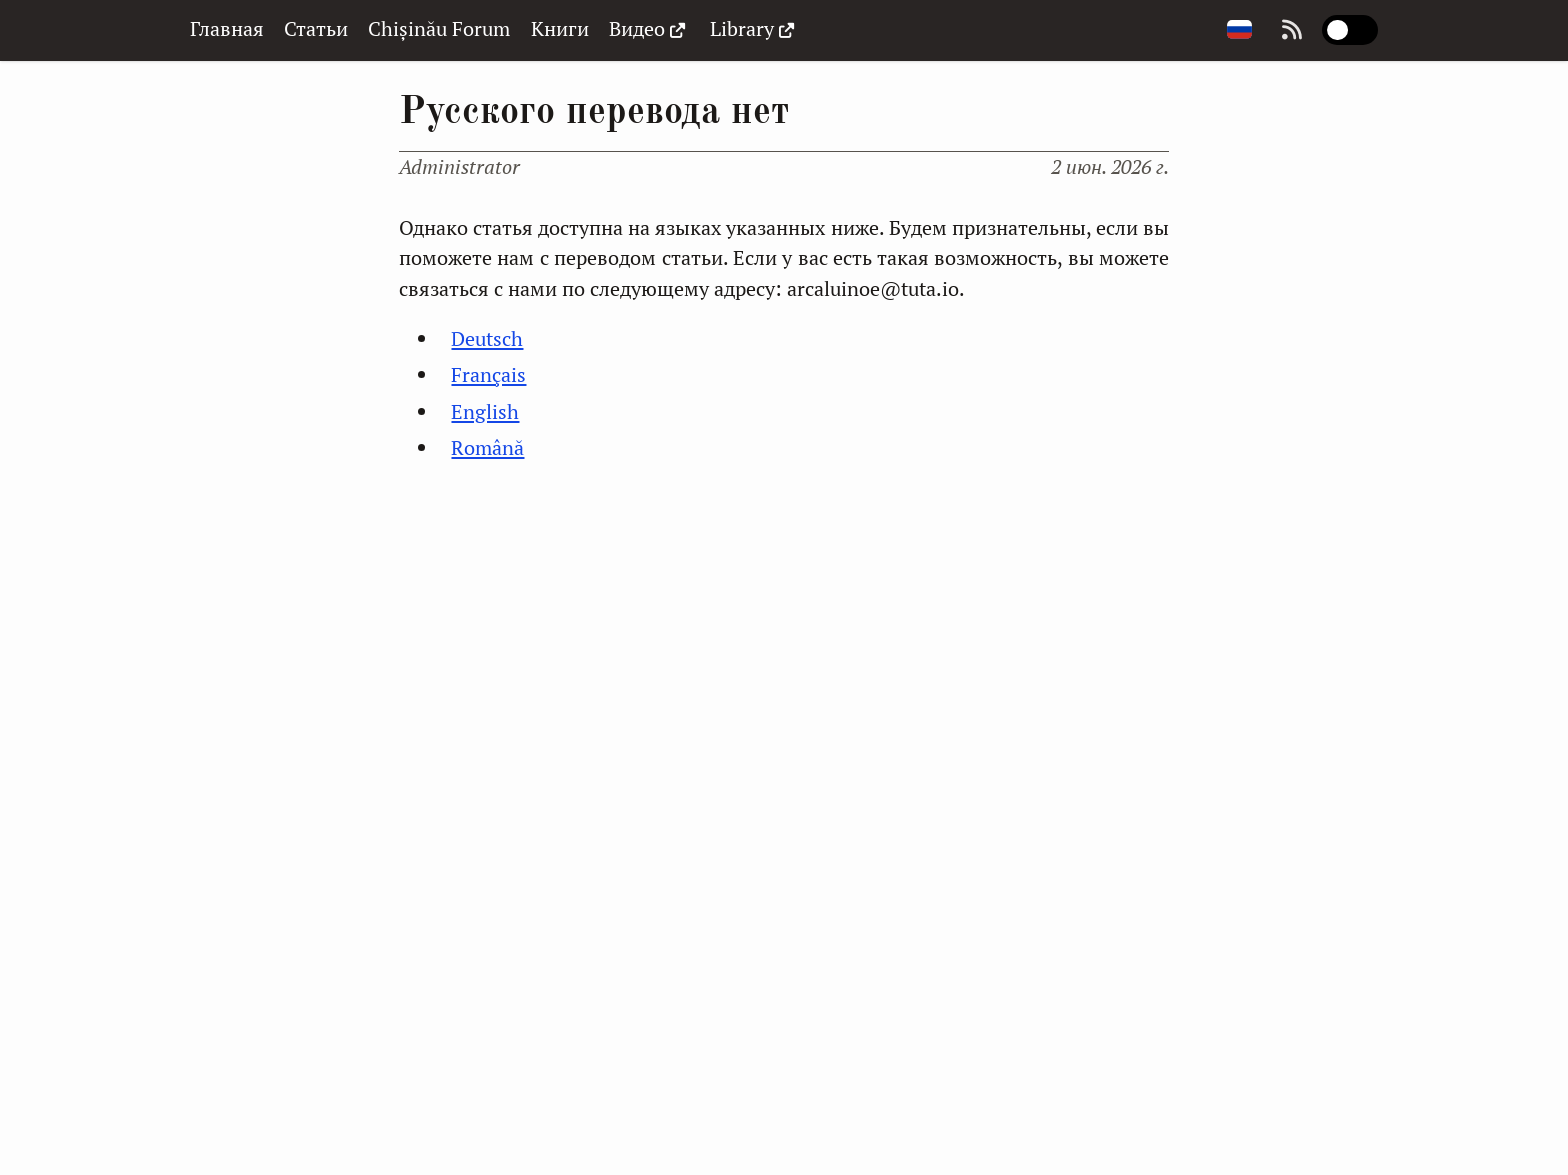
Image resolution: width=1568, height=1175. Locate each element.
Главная (227, 28)
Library (754, 29)
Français (488, 374)
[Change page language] (1239, 30)
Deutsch (487, 338)
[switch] (1350, 30)
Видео (649, 29)
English (485, 411)
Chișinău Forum (439, 28)
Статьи (316, 28)
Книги (560, 28)
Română (487, 447)
